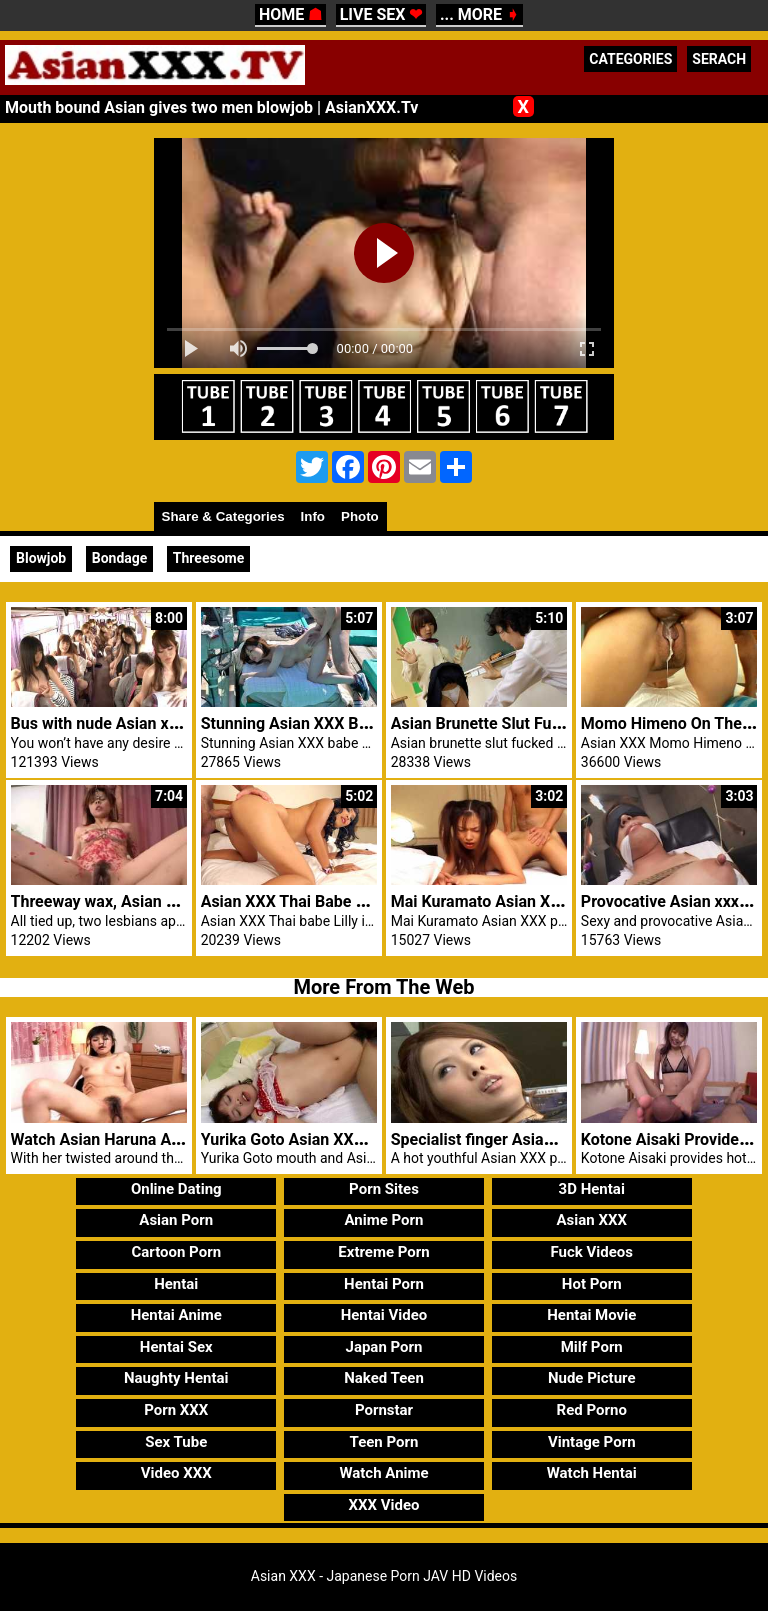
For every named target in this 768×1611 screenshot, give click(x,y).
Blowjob (41, 558)
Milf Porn (592, 1347)
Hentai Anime (176, 1315)
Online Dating (176, 1189)
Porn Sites (384, 1189)
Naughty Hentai (176, 1378)
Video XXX (176, 1473)
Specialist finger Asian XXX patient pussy (539, 1139)
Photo (360, 516)
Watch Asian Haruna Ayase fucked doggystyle (176, 1139)
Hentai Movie (591, 1315)
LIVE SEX (381, 14)
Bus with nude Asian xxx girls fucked (142, 723)
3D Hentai (592, 1189)
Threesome (208, 558)
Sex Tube (176, 1442)
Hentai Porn (384, 1284)
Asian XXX (591, 1220)
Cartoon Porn (176, 1252)
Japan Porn (384, 1347)
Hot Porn (592, 1284)
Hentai (176, 1284)
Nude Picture (592, 1378)
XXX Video (383, 1505)
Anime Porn (384, 1220)
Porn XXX (176, 1410)
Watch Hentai (592, 1473)
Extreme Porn (383, 1252)
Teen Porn (384, 1442)
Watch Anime (383, 1473)
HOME (290, 14)
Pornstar (384, 1410)
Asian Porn (176, 1220)
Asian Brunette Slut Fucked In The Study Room (558, 723)
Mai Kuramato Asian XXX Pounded (515, 901)
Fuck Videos (591, 1252)
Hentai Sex (176, 1347)
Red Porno (592, 1410)
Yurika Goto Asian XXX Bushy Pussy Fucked (358, 1139)
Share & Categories (223, 516)
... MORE (479, 14)
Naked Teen (384, 1378)
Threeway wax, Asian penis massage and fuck (175, 901)
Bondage (120, 558)
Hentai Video (384, 1315)
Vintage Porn (592, 1442)
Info (313, 516)
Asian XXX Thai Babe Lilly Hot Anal (326, 901)
